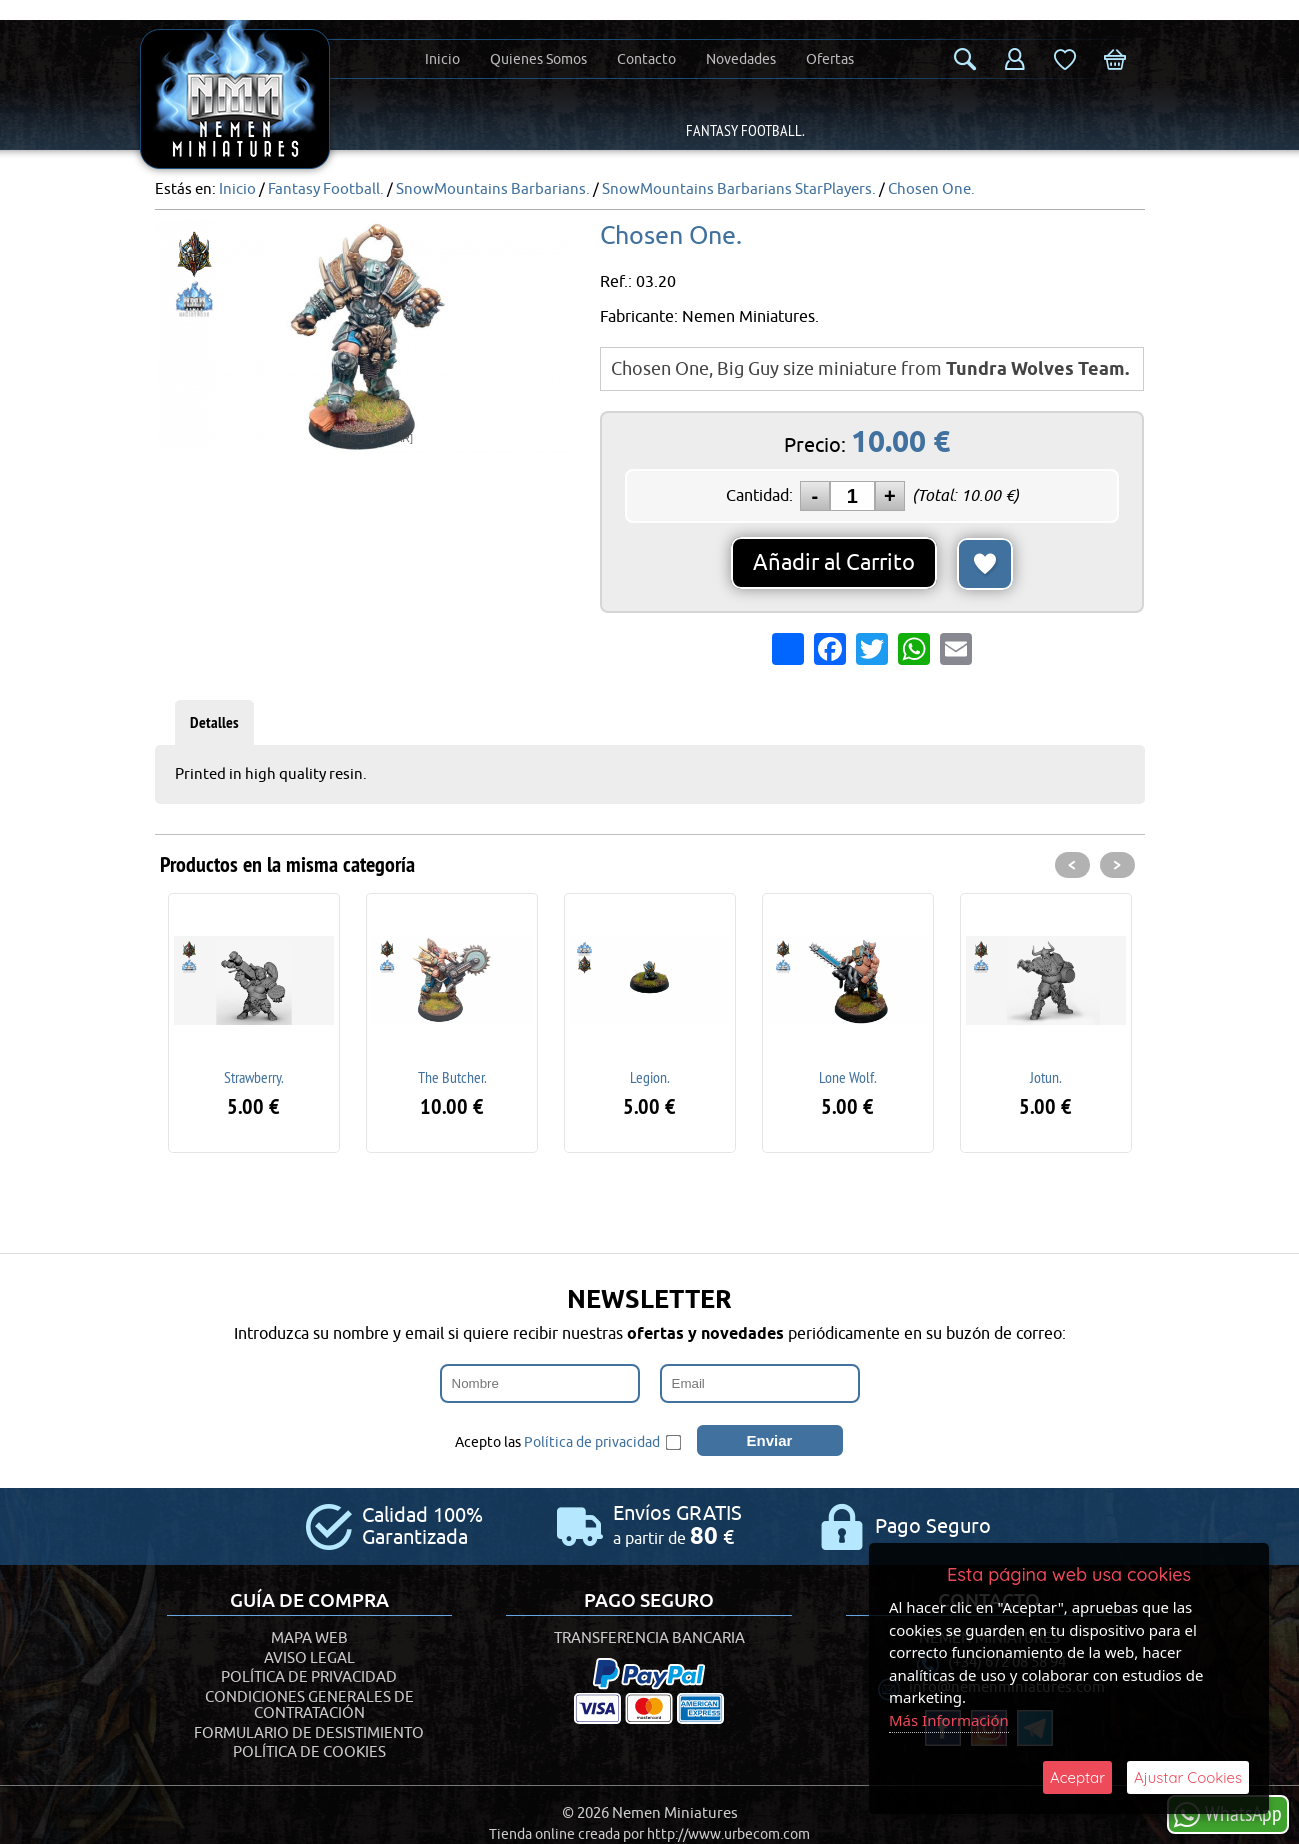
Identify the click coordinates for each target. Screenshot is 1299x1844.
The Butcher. (452, 1077)
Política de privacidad (592, 1442)
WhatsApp (1228, 1813)
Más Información (949, 1720)
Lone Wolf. (847, 1077)
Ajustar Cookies (1188, 1777)
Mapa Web (309, 1638)
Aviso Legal (309, 1658)
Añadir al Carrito (834, 563)
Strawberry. (253, 1077)
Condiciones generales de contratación (309, 1706)
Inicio (442, 59)
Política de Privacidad (309, 1677)
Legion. (649, 1077)
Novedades (741, 59)
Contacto (646, 59)
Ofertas (830, 59)
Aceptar (1077, 1777)
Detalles (214, 722)
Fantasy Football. (745, 130)
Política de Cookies (309, 1752)
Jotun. (1045, 1077)
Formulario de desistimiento (309, 1733)
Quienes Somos (538, 59)
